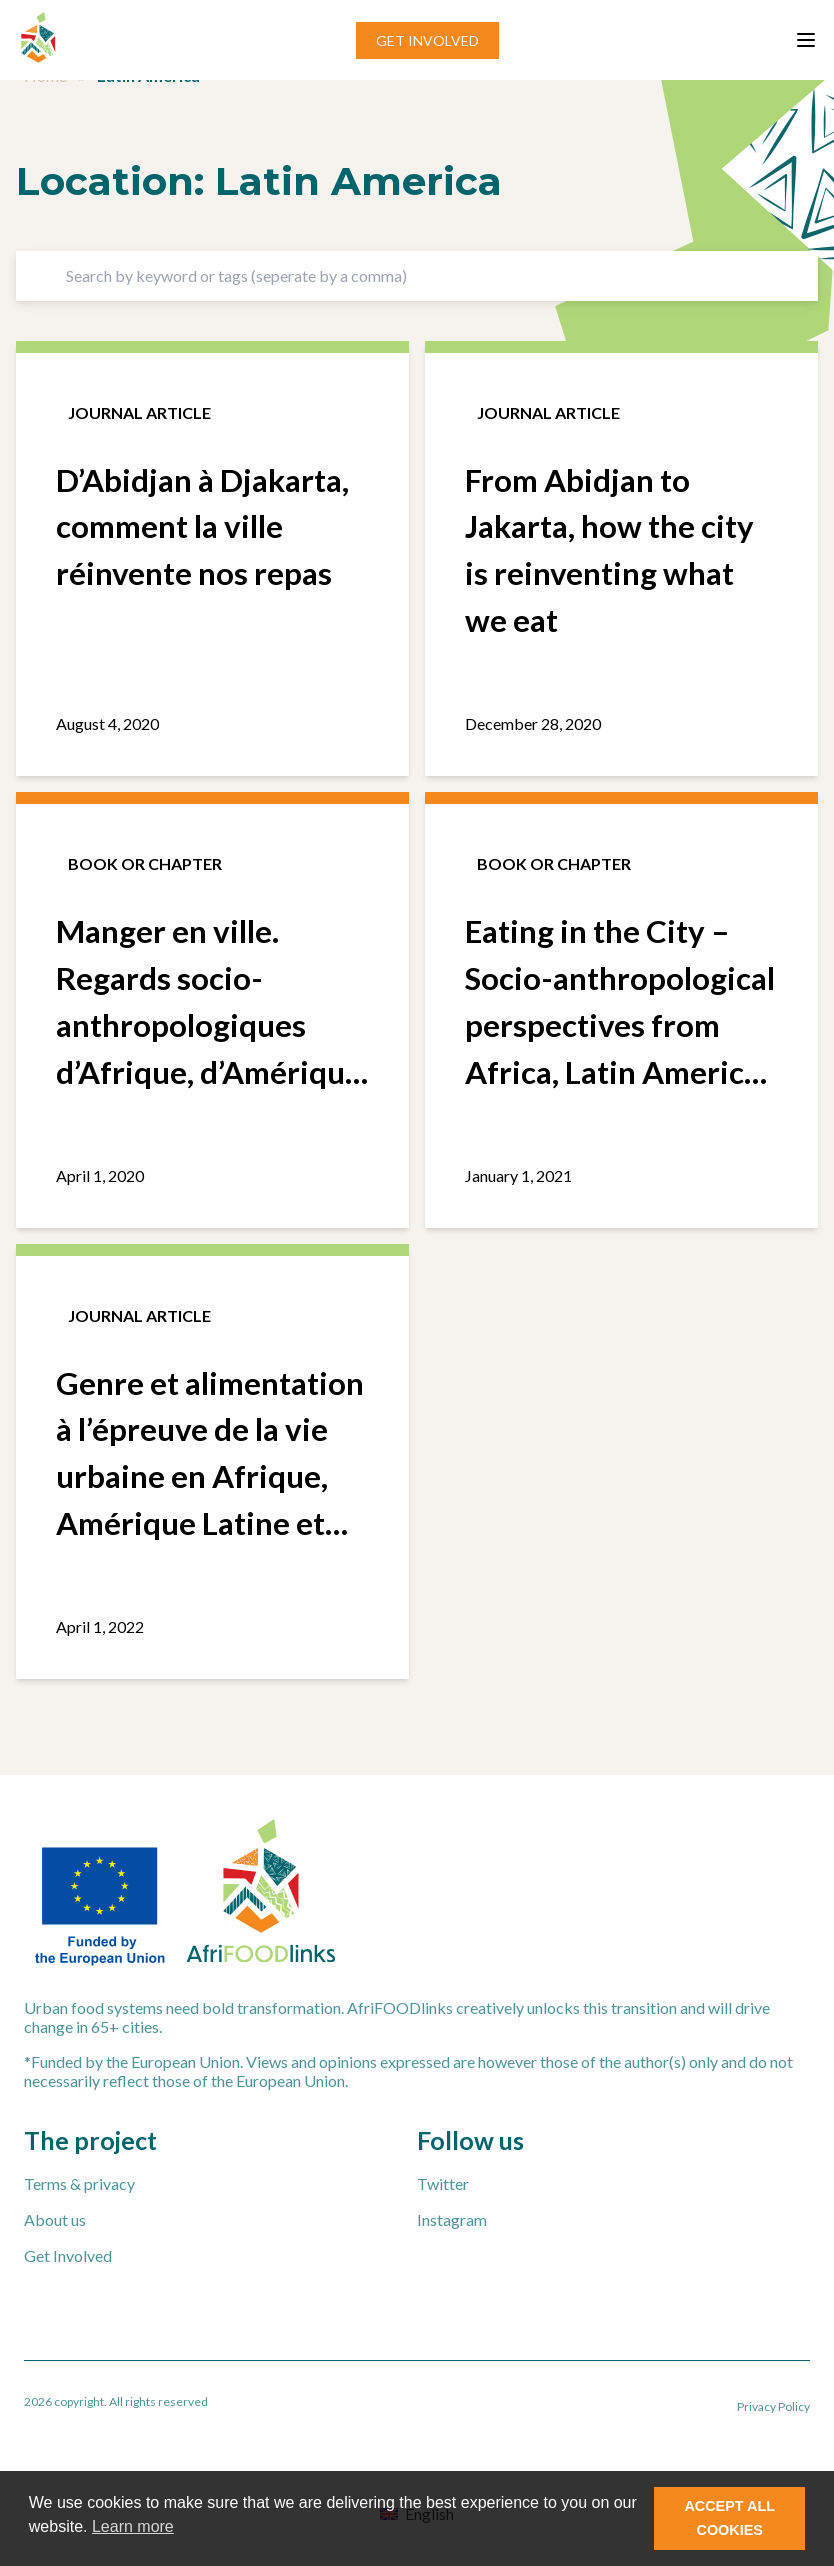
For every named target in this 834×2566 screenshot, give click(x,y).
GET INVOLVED (427, 40)
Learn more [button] (133, 2526)
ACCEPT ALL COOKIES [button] (729, 2518)
